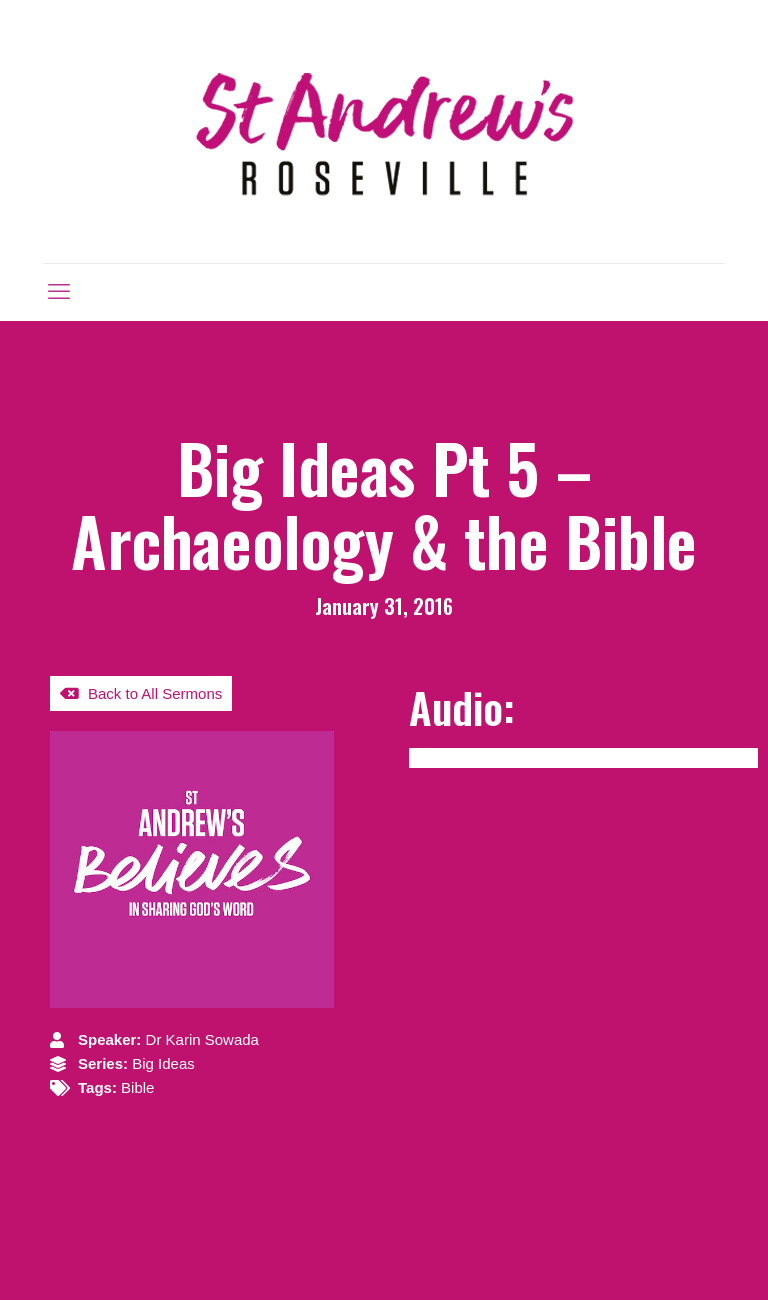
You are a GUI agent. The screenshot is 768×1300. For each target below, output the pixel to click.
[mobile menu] (59, 292)
